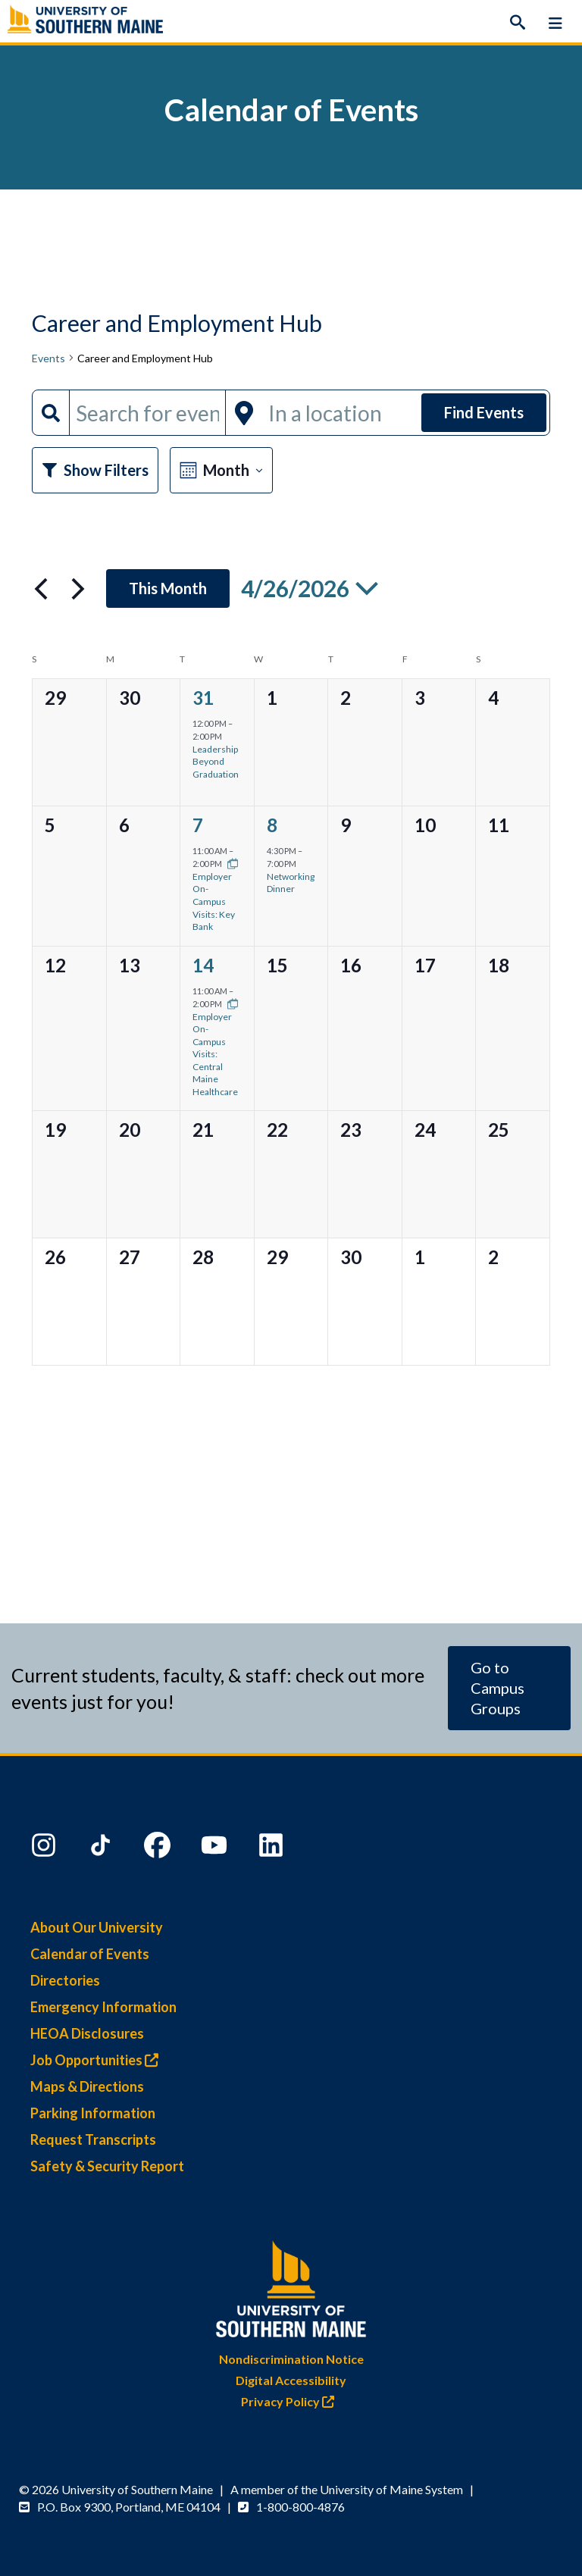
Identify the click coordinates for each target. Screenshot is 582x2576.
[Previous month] (41, 589)
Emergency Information (103, 2007)
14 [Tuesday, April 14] (203, 965)
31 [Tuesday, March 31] (203, 698)
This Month (168, 588)
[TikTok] (102, 1848)
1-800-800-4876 (300, 2506)
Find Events (484, 412)
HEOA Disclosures (87, 2033)
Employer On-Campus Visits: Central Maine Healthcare (215, 1054)
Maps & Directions (87, 2086)
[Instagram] (45, 1848)
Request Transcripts (93, 2139)
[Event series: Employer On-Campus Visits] (229, 864)
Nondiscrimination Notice (291, 2359)
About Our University (96, 1927)
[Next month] (78, 589)
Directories (65, 1980)
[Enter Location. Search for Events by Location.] (340, 412)
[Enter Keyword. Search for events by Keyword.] (147, 412)
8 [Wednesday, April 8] (272, 825)
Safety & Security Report (107, 2166)
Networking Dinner (290, 883)
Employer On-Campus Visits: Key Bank (213, 901)
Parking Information (92, 2113)
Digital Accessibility (291, 2380)
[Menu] (555, 22)
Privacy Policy (291, 2401)
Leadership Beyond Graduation (215, 761)
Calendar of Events (89, 1953)
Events (48, 358)
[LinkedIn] (273, 1848)
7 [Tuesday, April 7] (197, 825)
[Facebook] (159, 1848)
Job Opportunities (98, 2060)
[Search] (518, 22)
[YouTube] (216, 1848)
